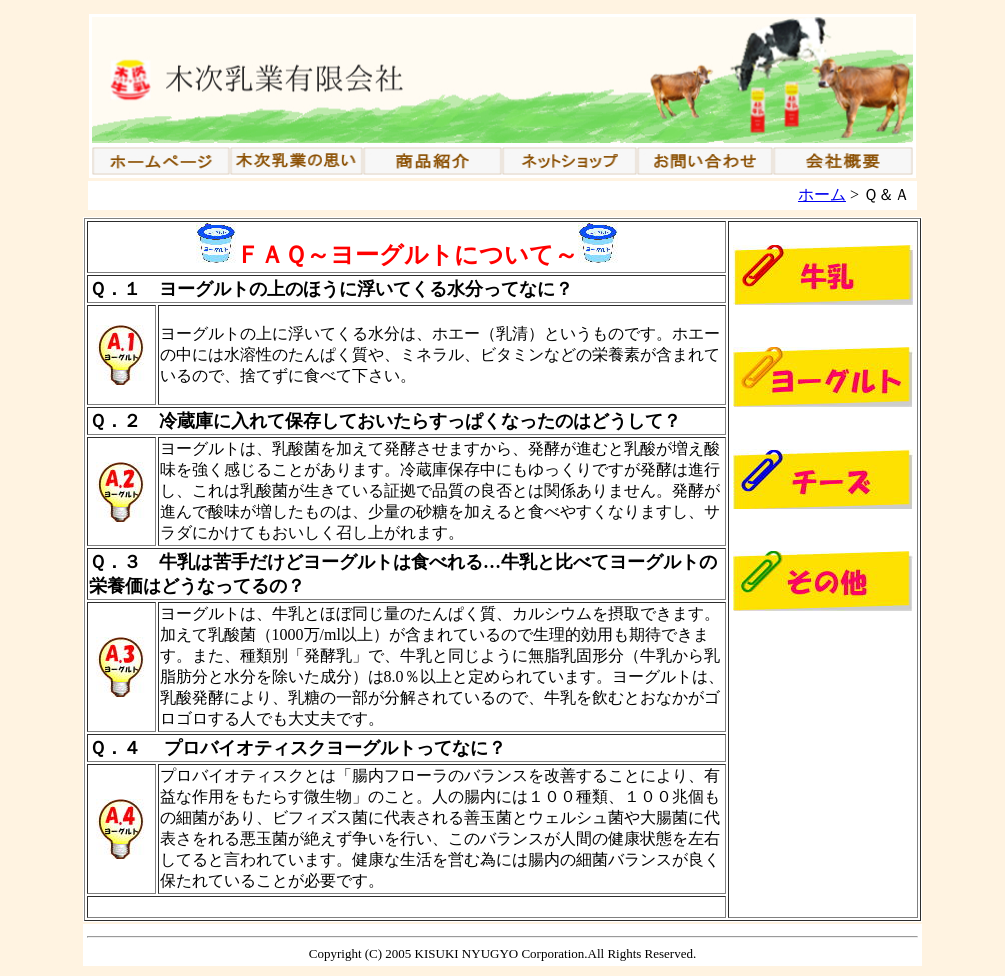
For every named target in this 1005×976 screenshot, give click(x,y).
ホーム (822, 194)
